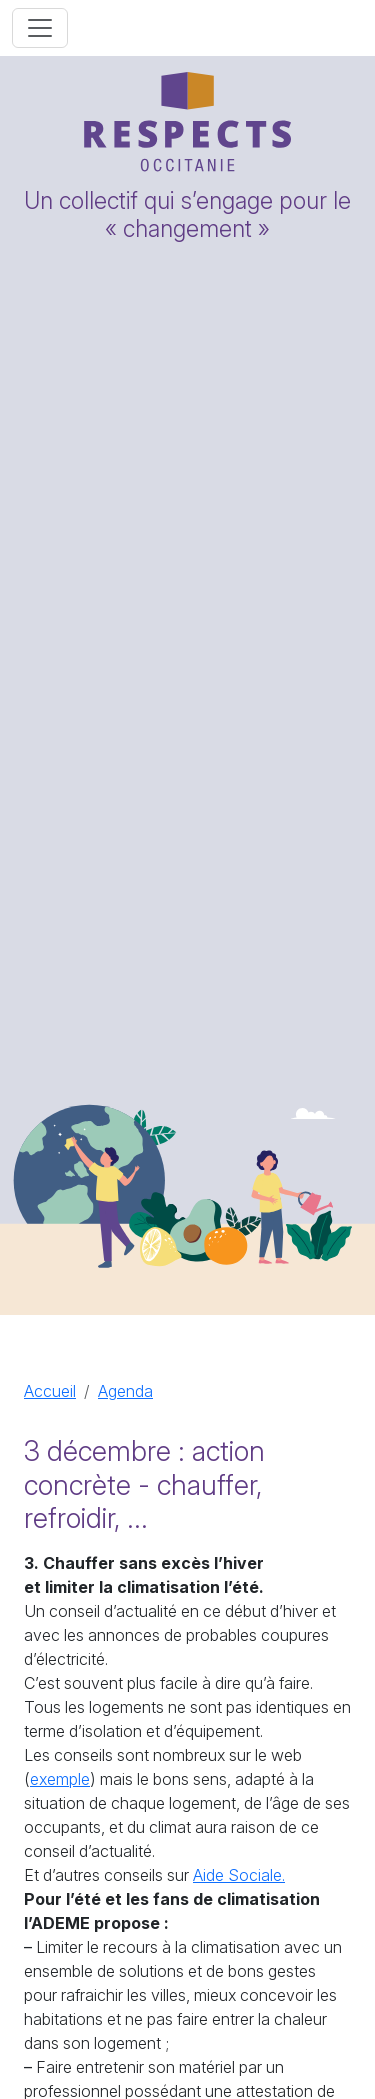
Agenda (125, 1391)
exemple (60, 1779)
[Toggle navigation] (40, 28)
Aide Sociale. (239, 1875)
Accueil (50, 1391)
